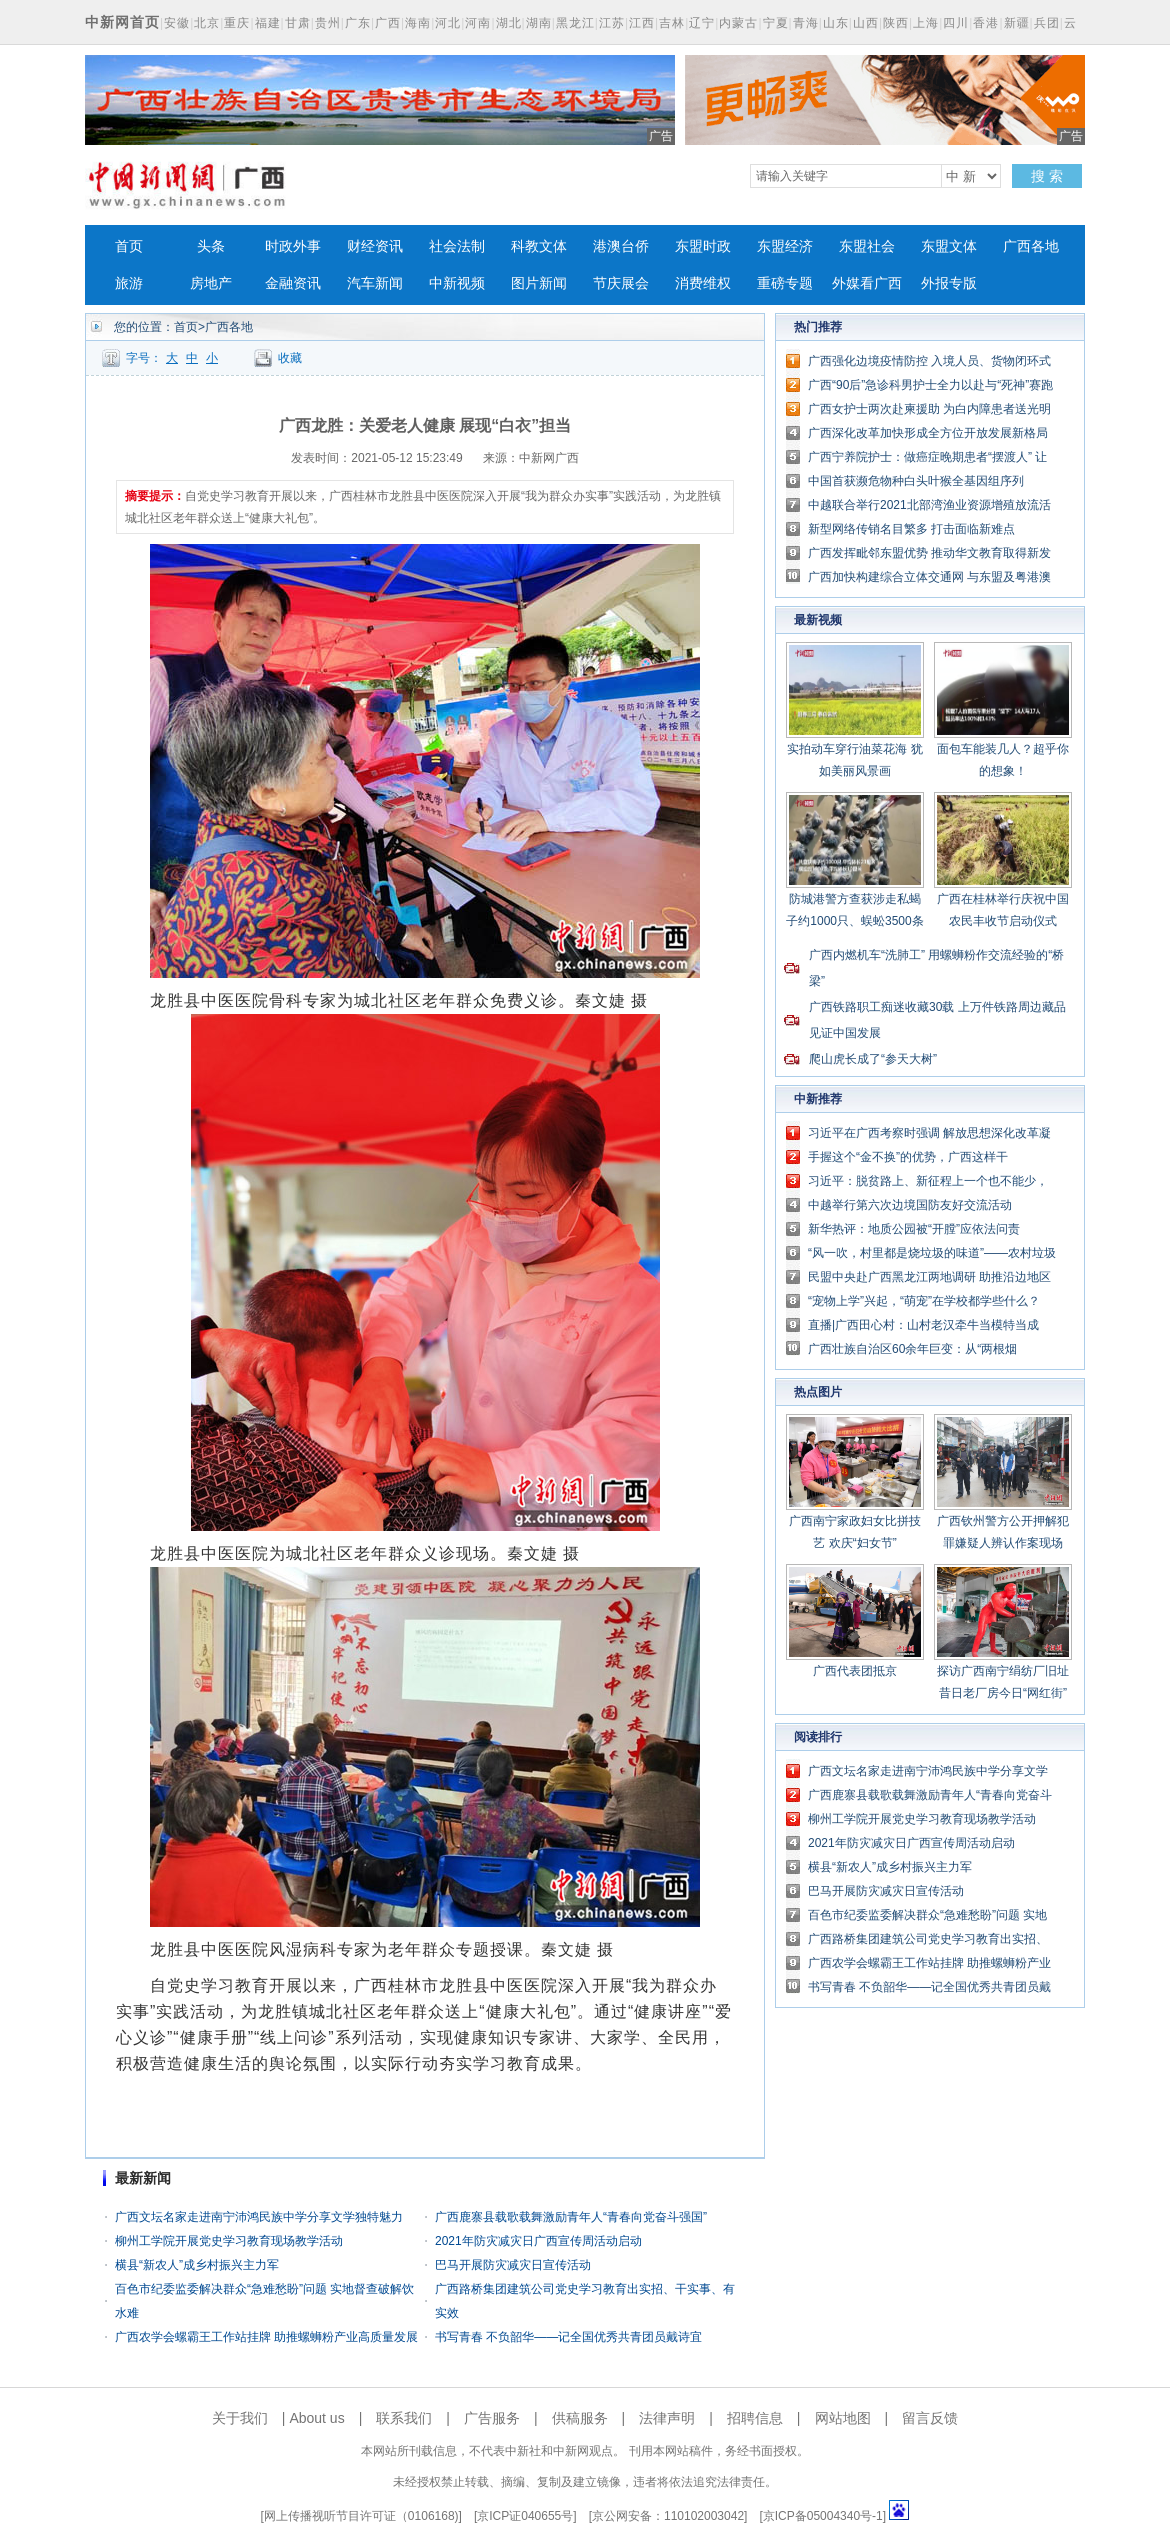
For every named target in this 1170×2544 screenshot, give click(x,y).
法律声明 (667, 2418)
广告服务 (492, 2418)
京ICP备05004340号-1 (823, 2516)
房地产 (211, 283)
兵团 (1047, 23)
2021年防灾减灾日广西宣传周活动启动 (538, 2241)
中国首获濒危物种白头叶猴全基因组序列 (916, 481)
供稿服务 (580, 2418)
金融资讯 (293, 283)
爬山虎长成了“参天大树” (873, 1059)
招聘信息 (755, 2418)
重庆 (237, 23)
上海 (926, 23)
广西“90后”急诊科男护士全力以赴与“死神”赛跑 (930, 385)
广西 (388, 23)
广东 (358, 23)
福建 (268, 23)
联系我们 (404, 2418)
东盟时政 (703, 246)
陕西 (896, 23)
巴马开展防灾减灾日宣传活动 (513, 2265)
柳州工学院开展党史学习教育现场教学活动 (229, 2241)
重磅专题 (785, 283)
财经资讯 (375, 246)
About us (316, 2418)
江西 (642, 23)
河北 (448, 23)
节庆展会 (621, 283)
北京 (207, 23)
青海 (806, 23)
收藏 (290, 358)
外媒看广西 (867, 283)
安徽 (177, 23)
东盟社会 (867, 246)
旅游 (129, 283)
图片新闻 (539, 283)
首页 (129, 246)
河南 (478, 23)
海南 (418, 23)
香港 (986, 23)
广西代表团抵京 (855, 1671)
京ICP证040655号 (525, 2516)
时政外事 (293, 246)
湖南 (539, 23)
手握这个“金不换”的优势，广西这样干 (908, 1157)
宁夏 (776, 23)
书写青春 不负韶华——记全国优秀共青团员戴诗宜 (568, 2337)
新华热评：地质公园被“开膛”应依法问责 (914, 1229)
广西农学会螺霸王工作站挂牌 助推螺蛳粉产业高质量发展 (266, 2337)
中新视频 (457, 283)
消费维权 (703, 283)
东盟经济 (785, 246)
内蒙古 (738, 23)
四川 (956, 23)
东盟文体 (949, 246)
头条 (211, 246)
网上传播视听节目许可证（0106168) (361, 2516)
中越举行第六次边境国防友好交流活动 (910, 1205)
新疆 (1017, 23)
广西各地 (1031, 246)
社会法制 (457, 246)
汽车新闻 (375, 283)
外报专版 (949, 283)
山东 (836, 23)
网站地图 (843, 2418)
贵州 (328, 23)
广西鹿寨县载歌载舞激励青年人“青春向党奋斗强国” (571, 2217)
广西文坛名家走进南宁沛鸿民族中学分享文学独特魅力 (259, 2217)
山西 (866, 23)
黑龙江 (575, 23)
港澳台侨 (621, 246)
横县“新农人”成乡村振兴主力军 (197, 2265)
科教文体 (539, 246)
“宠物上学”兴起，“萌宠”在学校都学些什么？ (924, 1301)
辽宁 (702, 23)
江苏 (612, 23)
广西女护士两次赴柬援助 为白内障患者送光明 (929, 409)
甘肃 (298, 23)
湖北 (509, 23)
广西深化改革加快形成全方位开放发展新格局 (928, 433)
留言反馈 (930, 2418)
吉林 (672, 23)
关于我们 (240, 2418)
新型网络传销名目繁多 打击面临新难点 (911, 529)
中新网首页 (122, 22)
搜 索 (1047, 176)
